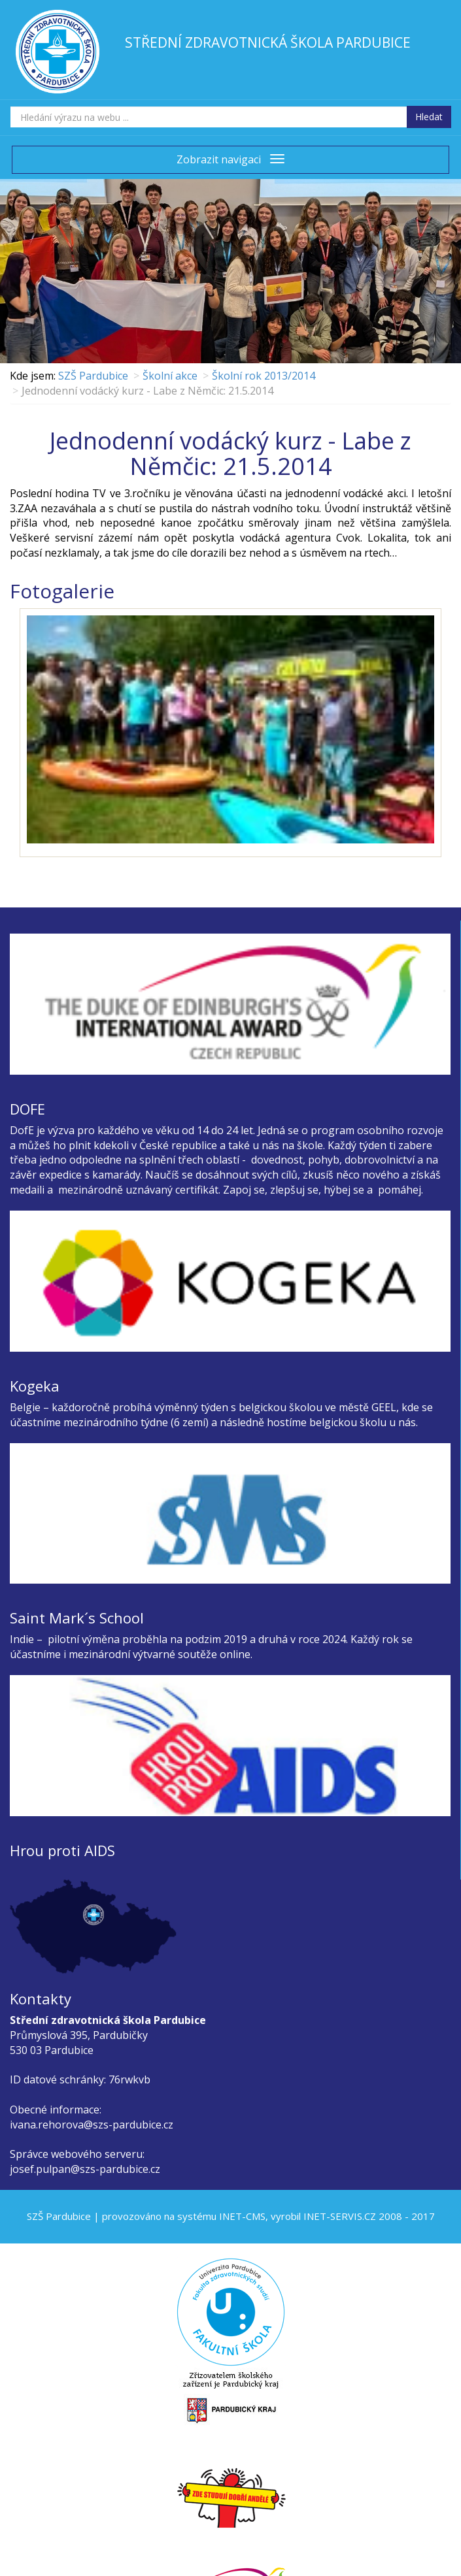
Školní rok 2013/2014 (263, 375)
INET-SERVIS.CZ (339, 2216)
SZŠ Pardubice (93, 375)
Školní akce (170, 375)
